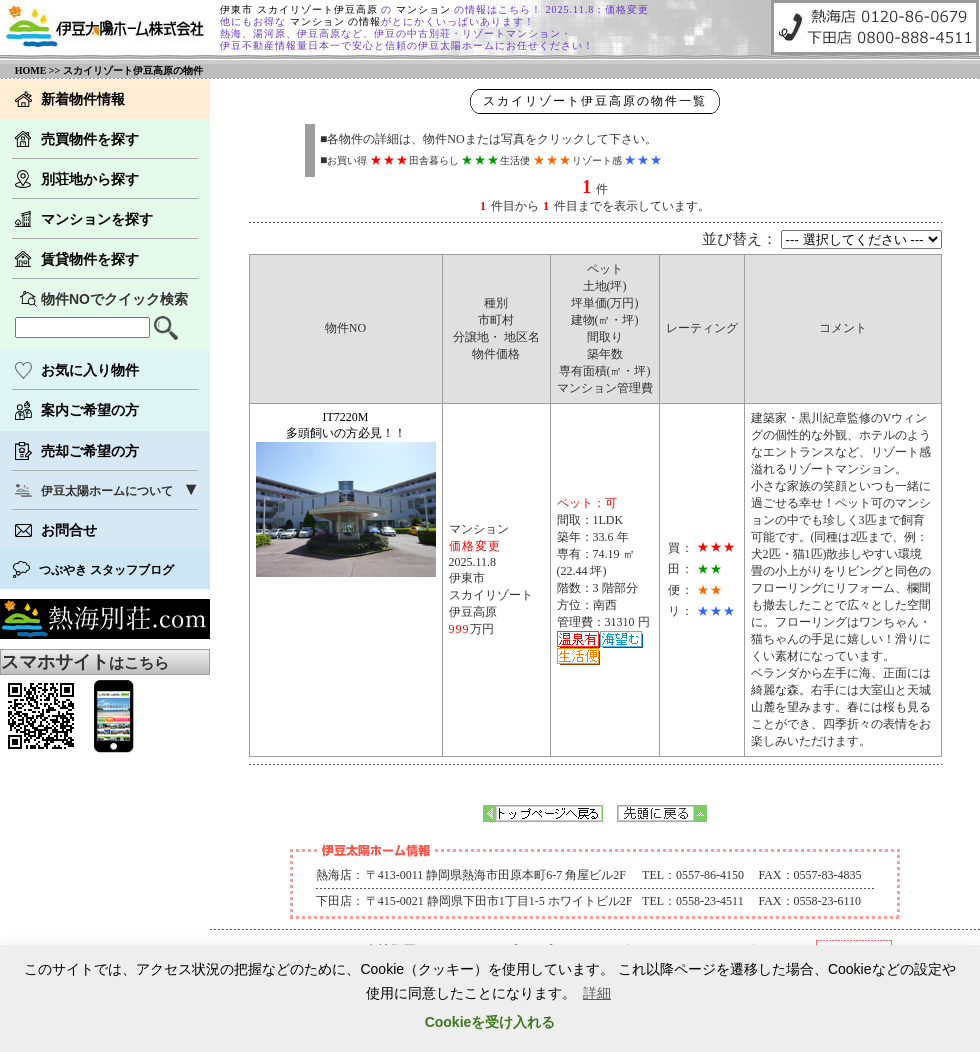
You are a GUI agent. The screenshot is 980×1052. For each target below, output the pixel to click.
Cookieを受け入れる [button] (490, 1022)
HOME (31, 70)
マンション (425, 9)
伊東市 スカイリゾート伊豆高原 (300, 9)
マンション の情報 (333, 21)
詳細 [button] (597, 993)
